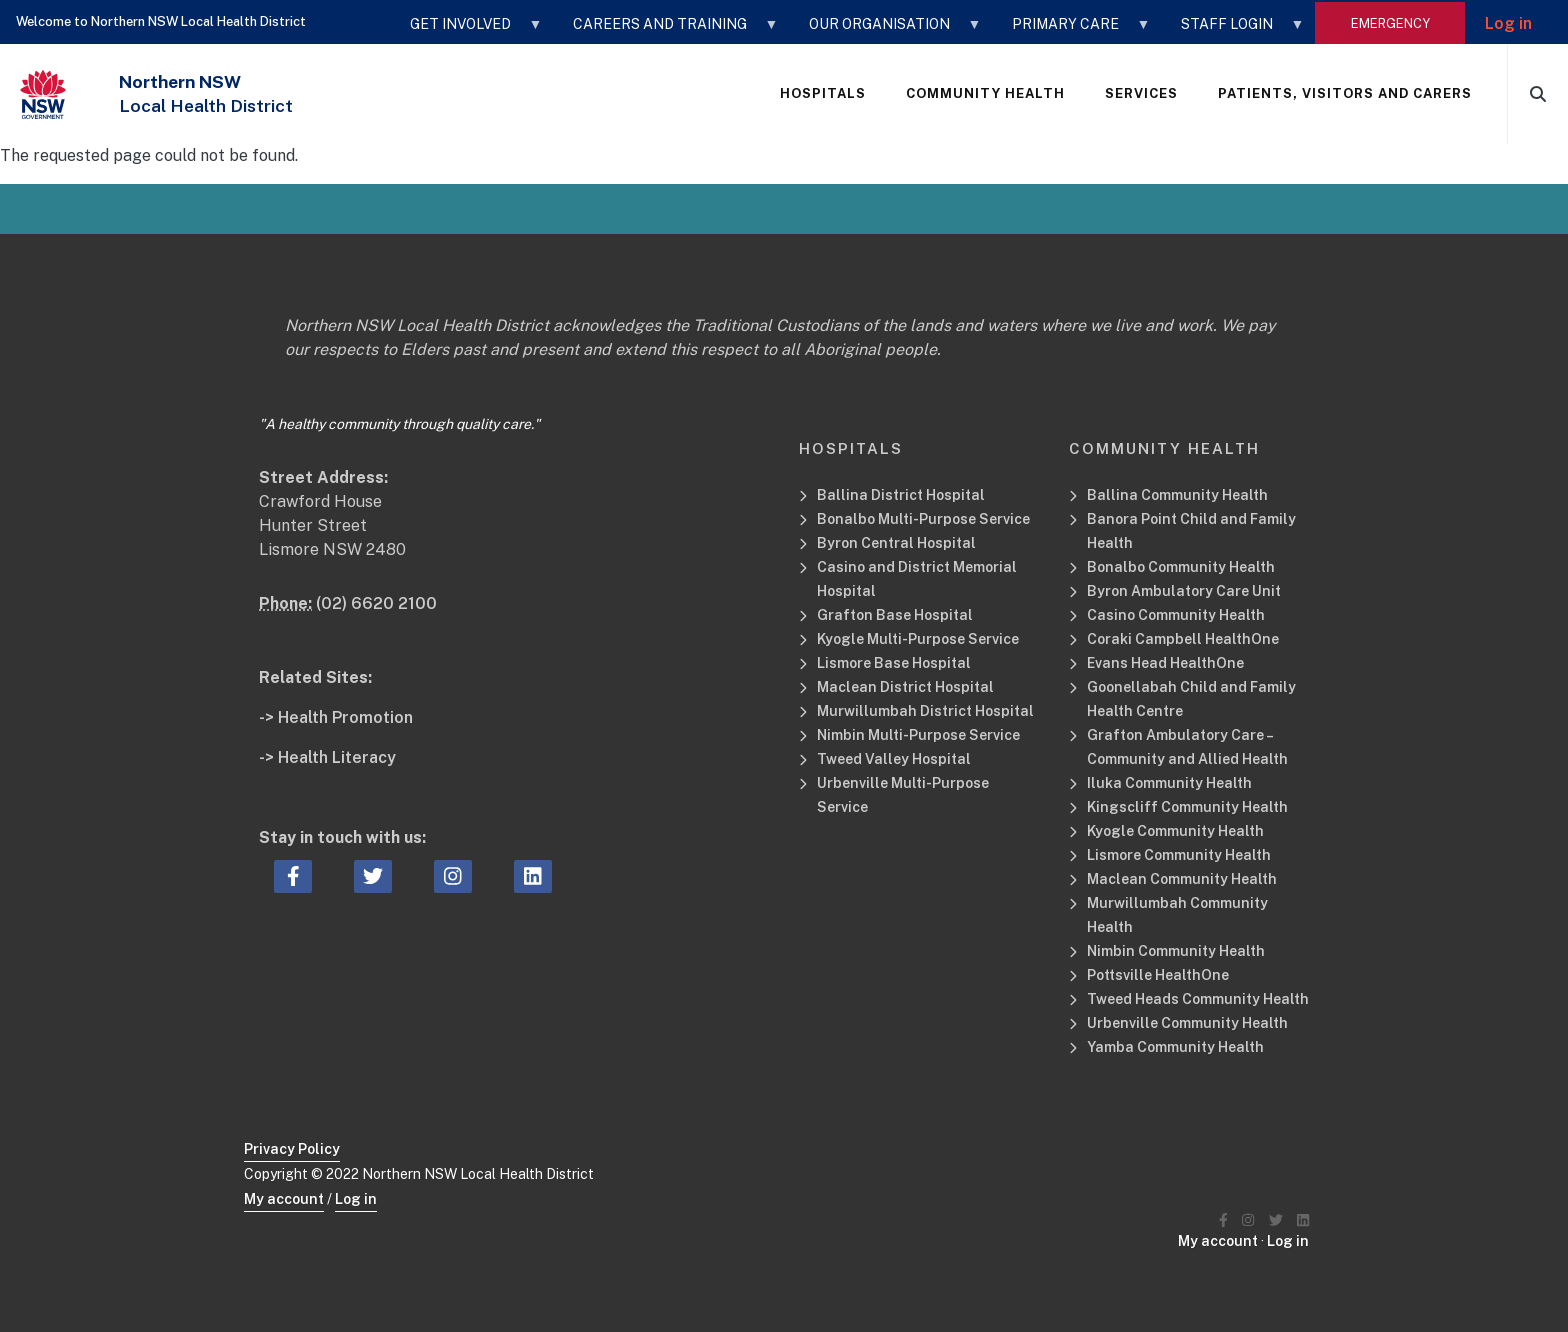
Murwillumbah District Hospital (925, 711)
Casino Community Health (1176, 615)
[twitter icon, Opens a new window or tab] (373, 877)
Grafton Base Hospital (895, 615)
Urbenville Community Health (1187, 1023)
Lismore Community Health (1179, 855)
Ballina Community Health (1177, 495)
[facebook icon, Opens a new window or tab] (293, 877)
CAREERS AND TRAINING (666, 31)
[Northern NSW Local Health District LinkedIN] (1303, 1220)
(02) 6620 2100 (376, 603)
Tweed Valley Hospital (894, 759)
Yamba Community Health (1175, 1047)
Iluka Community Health (1169, 783)
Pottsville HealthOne (1158, 975)
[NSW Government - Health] (43, 94)
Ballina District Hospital (901, 495)
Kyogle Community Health (1175, 831)
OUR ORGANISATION (885, 31)
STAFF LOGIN (1233, 31)
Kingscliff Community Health (1187, 807)
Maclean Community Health (1182, 879)
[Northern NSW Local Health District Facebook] (1223, 1220)
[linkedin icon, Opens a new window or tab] (533, 877)
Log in (1508, 23)
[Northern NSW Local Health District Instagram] (1248, 1220)
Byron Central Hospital (896, 543)
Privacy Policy (292, 1149)
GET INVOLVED (466, 31)
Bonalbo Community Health (1181, 567)
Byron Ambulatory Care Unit (1184, 591)
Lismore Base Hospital (894, 663)
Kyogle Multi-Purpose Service (918, 639)
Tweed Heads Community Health (1198, 999)
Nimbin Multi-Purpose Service (918, 735)
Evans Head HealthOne (1165, 663)
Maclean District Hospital (905, 687)
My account (284, 1199)
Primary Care (1071, 31)
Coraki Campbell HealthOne (1183, 639)
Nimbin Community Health (1176, 951)
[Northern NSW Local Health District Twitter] (1276, 1220)
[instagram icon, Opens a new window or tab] (453, 877)
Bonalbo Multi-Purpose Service (923, 519)
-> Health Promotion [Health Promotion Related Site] (336, 717)
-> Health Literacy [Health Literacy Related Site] (327, 757)
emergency (1390, 23)
